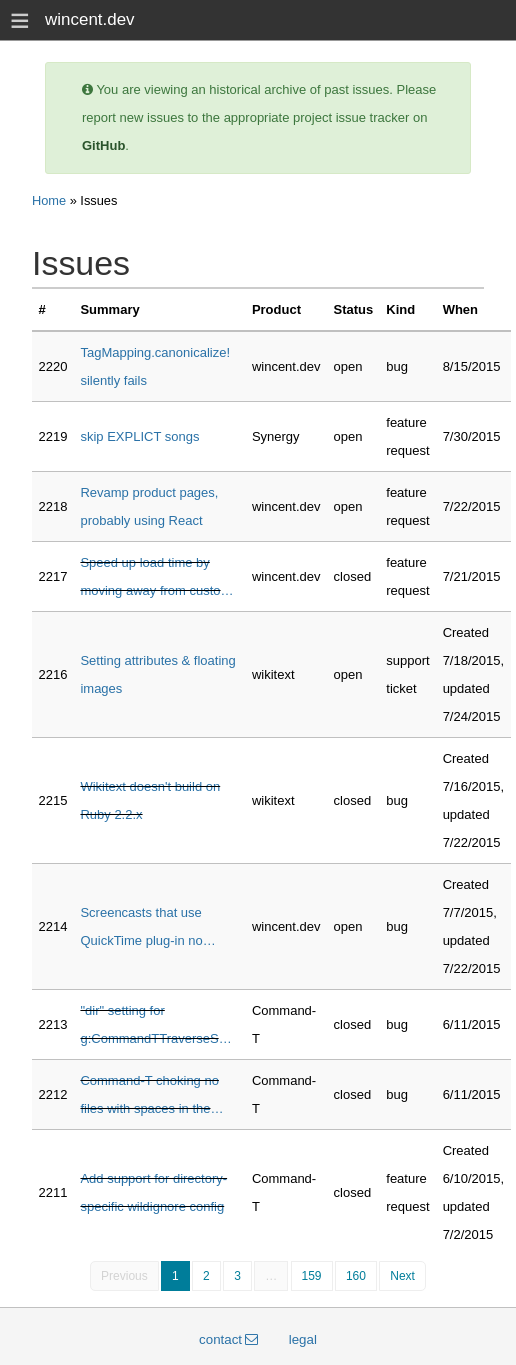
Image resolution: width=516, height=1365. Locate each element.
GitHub (103, 145)
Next (402, 1276)
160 (356, 1276)
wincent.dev (90, 19)
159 (312, 1276)
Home (49, 200)
